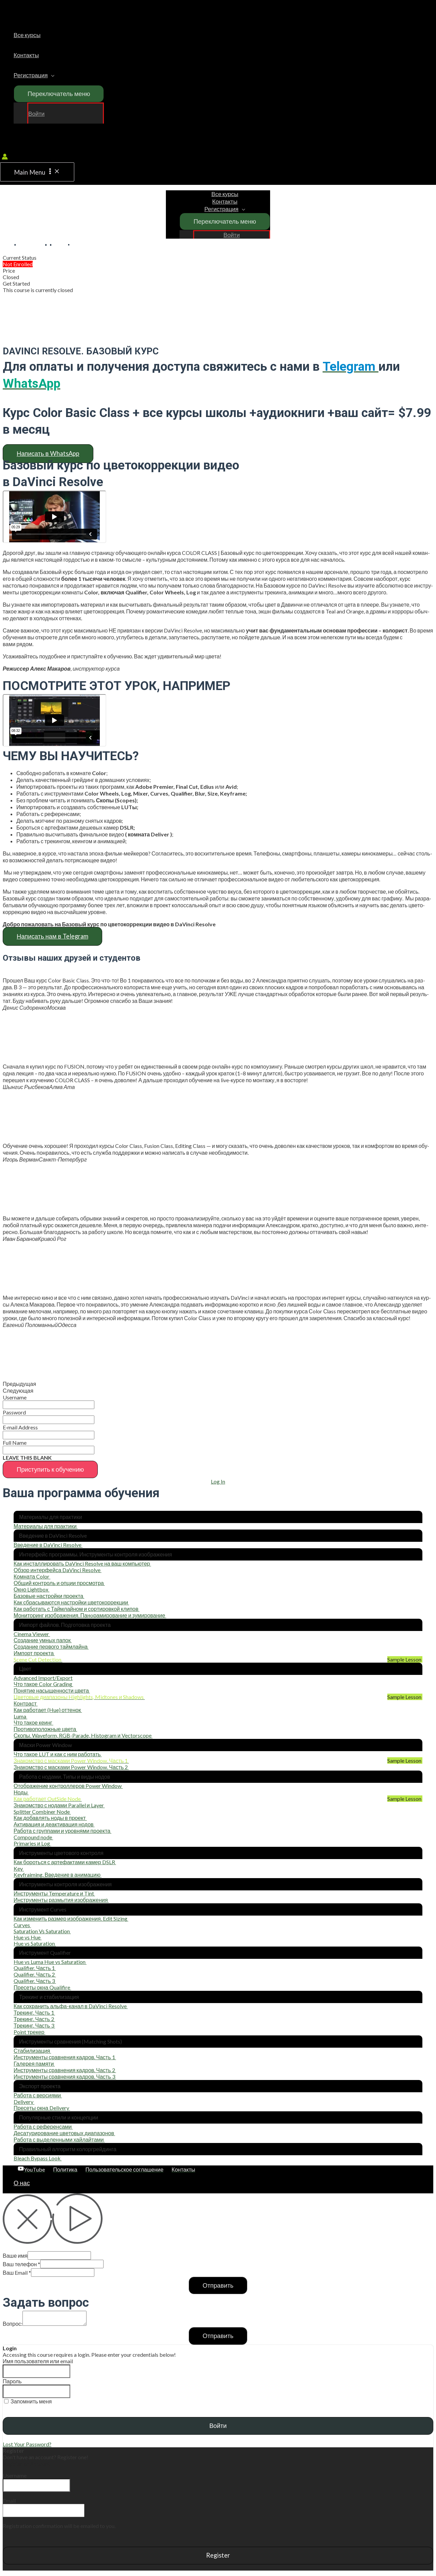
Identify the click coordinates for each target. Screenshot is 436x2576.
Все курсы (27, 34)
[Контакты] (183, 2169)
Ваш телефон (21, 2264)
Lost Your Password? (27, 2444)
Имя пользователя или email (38, 2361)
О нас (22, 2183)
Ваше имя (15, 2255)
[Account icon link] (5, 157)
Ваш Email (17, 2272)
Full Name (15, 1442)
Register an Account (26, 2463)
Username (15, 1397)
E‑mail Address (20, 1427)
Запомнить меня (28, 2401)
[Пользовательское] (124, 2169)
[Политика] (65, 2169)
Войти (36, 113)
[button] (48, 453)
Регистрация (31, 75)
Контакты (26, 55)
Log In (218, 1481)
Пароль (12, 2381)
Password (14, 1412)
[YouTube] (31, 2169)
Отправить (218, 2285)
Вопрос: (12, 2323)
